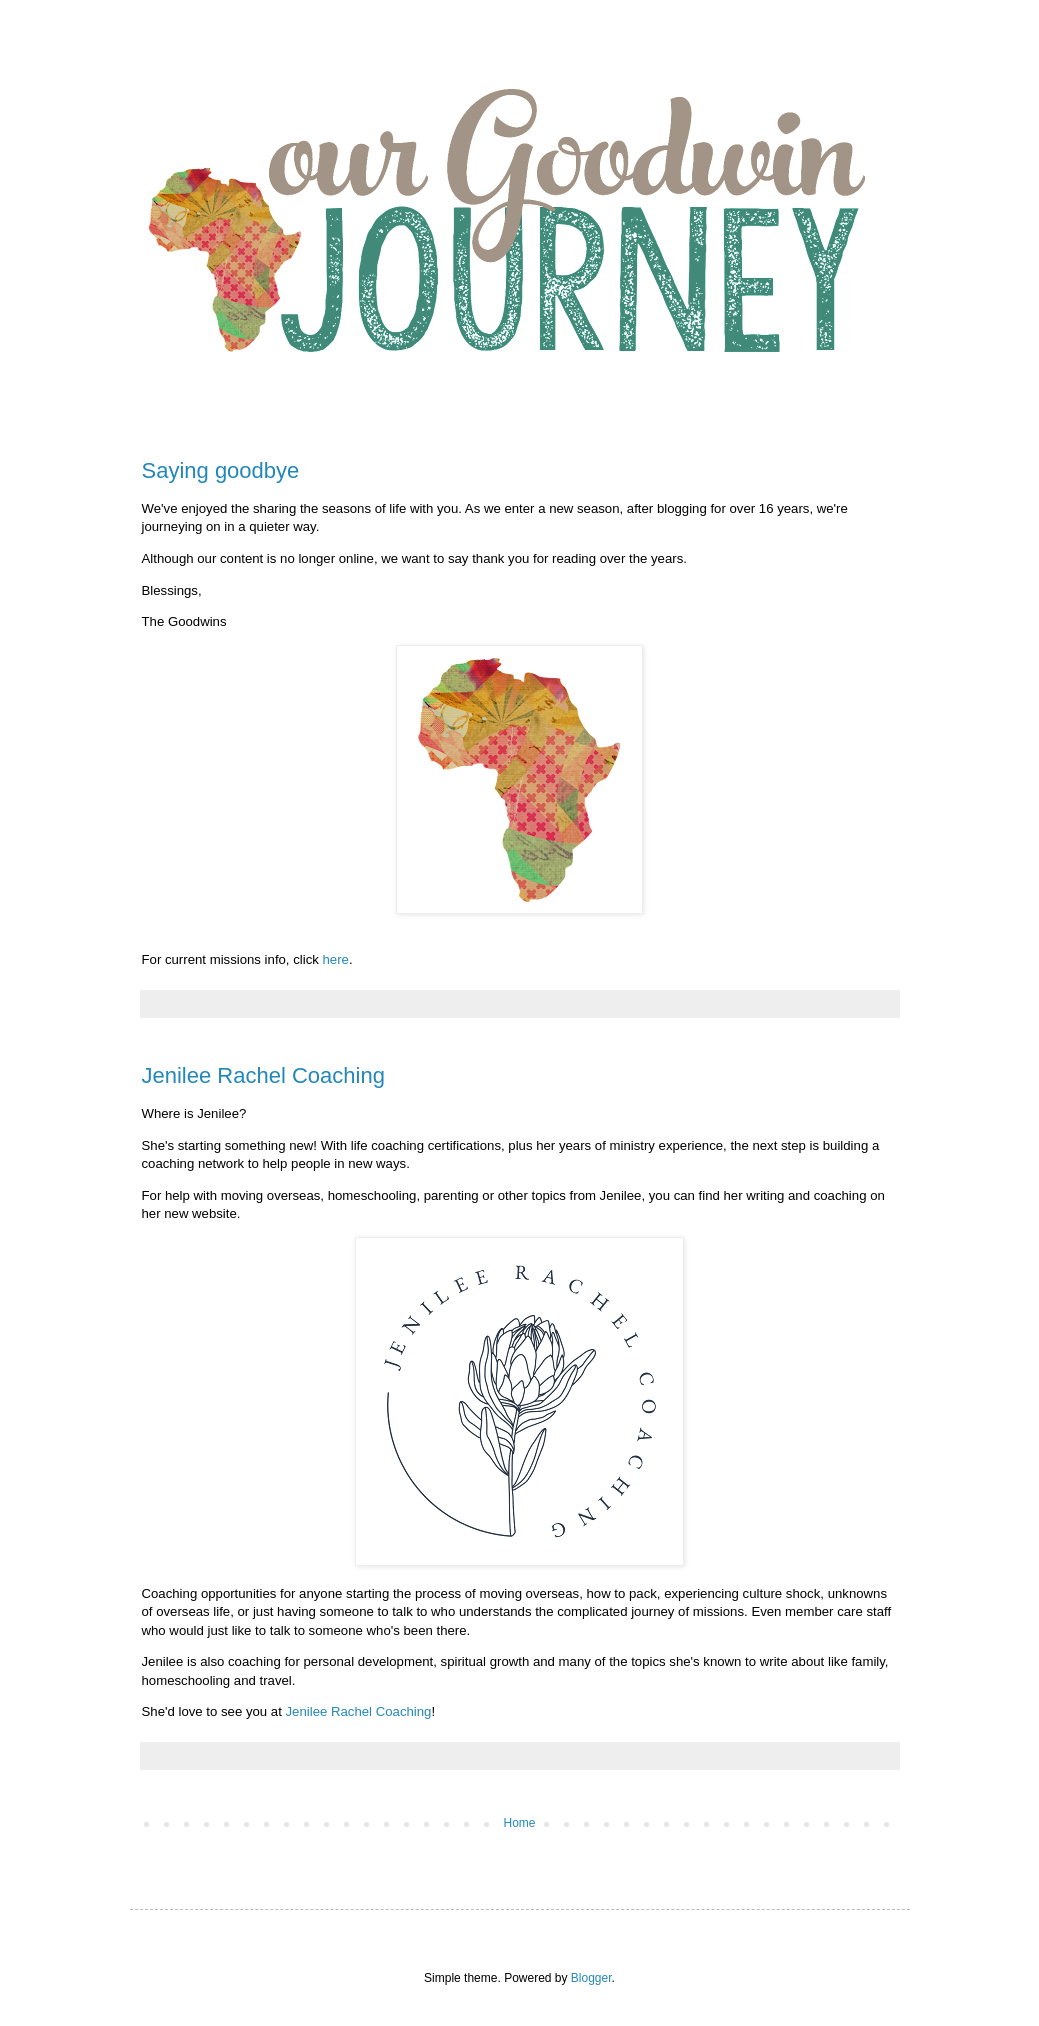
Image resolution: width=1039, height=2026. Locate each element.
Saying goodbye (221, 470)
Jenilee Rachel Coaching (263, 1075)
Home (519, 1823)
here (336, 959)
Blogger (591, 1978)
